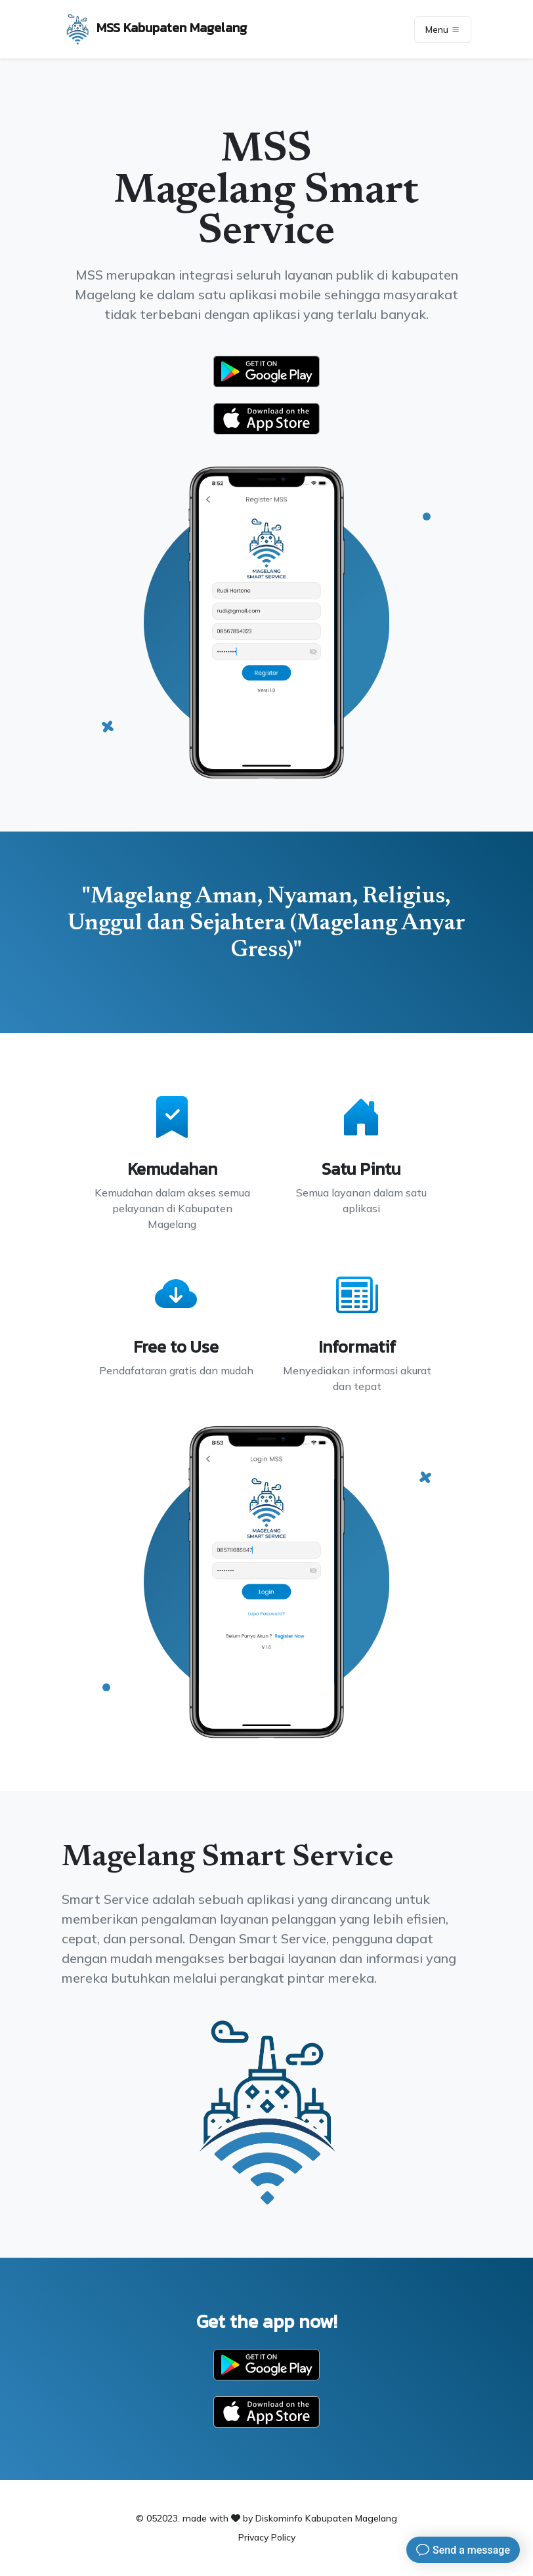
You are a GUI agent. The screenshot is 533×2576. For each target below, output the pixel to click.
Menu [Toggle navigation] (442, 29)
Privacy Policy (266, 2537)
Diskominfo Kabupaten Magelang (326, 2518)
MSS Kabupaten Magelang (154, 29)
